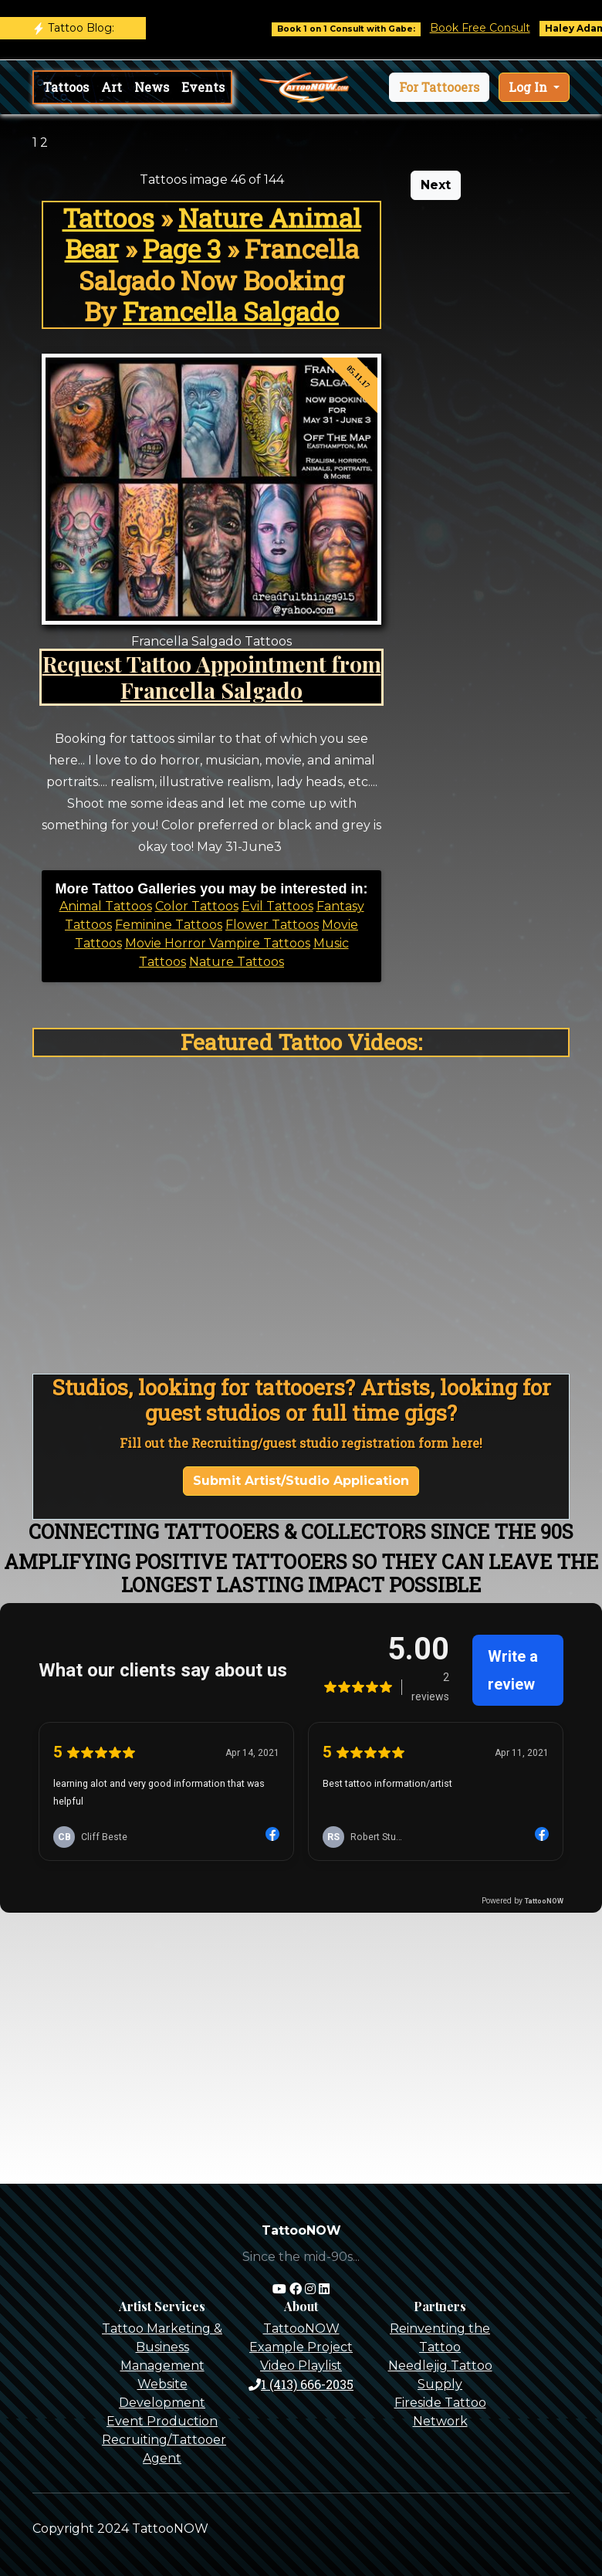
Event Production (162, 2421)
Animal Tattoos (105, 906)
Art (111, 87)
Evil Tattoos (277, 906)
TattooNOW (301, 2328)
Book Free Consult (491, 28)
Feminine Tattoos (168, 924)
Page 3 (182, 249)
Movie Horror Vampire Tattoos (217, 943)
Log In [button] (529, 87)
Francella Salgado (231, 311)
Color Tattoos (196, 906)
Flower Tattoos (272, 924)
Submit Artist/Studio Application (301, 1480)
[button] (439, 87)
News (151, 87)
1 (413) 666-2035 (301, 2384)
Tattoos (66, 87)
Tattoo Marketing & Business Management (162, 2347)
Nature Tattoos (236, 961)
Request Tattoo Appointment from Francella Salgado (211, 676)
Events (203, 87)
